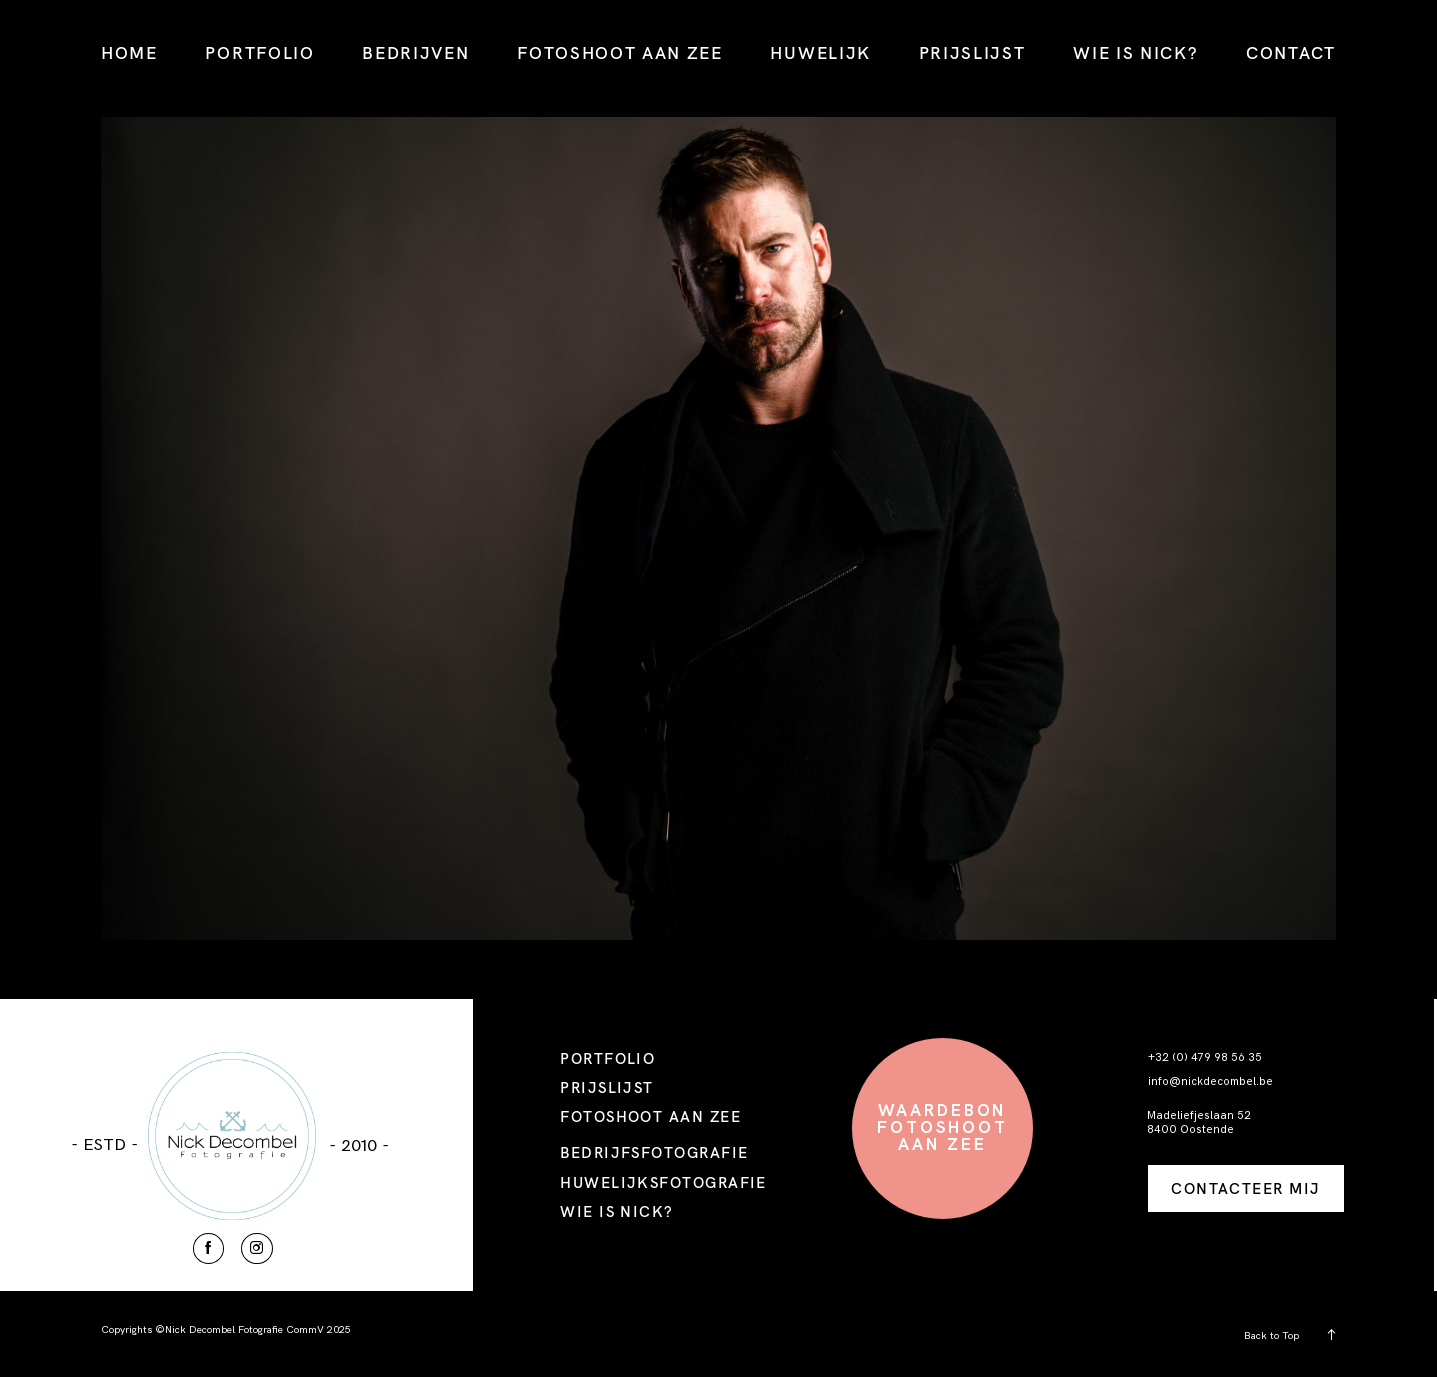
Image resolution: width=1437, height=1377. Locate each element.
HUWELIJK (820, 52)
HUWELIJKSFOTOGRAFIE (663, 1182)
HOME (129, 52)
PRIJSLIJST (972, 52)
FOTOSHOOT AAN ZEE (620, 52)
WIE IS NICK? (1135, 52)
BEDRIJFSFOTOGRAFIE (654, 1152)
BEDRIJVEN (415, 52)
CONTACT (1291, 52)
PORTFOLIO (259, 52)
